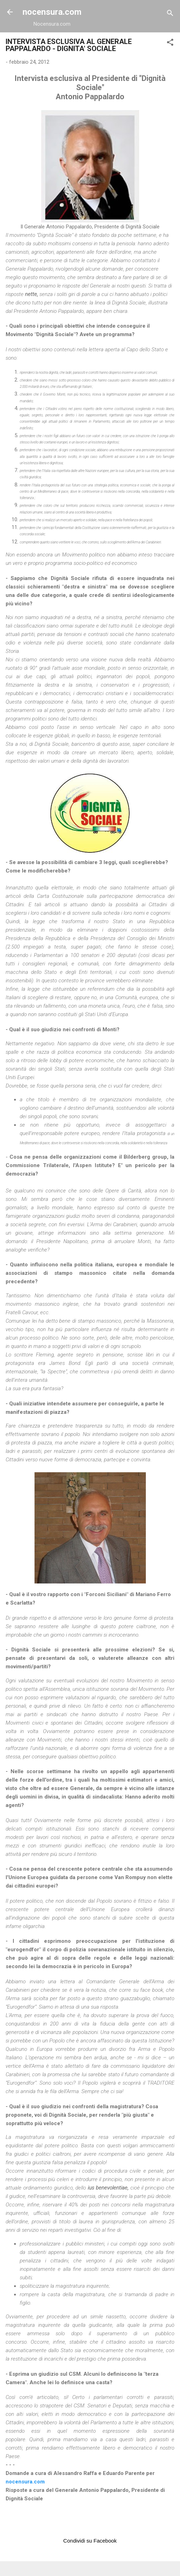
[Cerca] (170, 14)
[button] (170, 43)
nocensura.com (52, 12)
